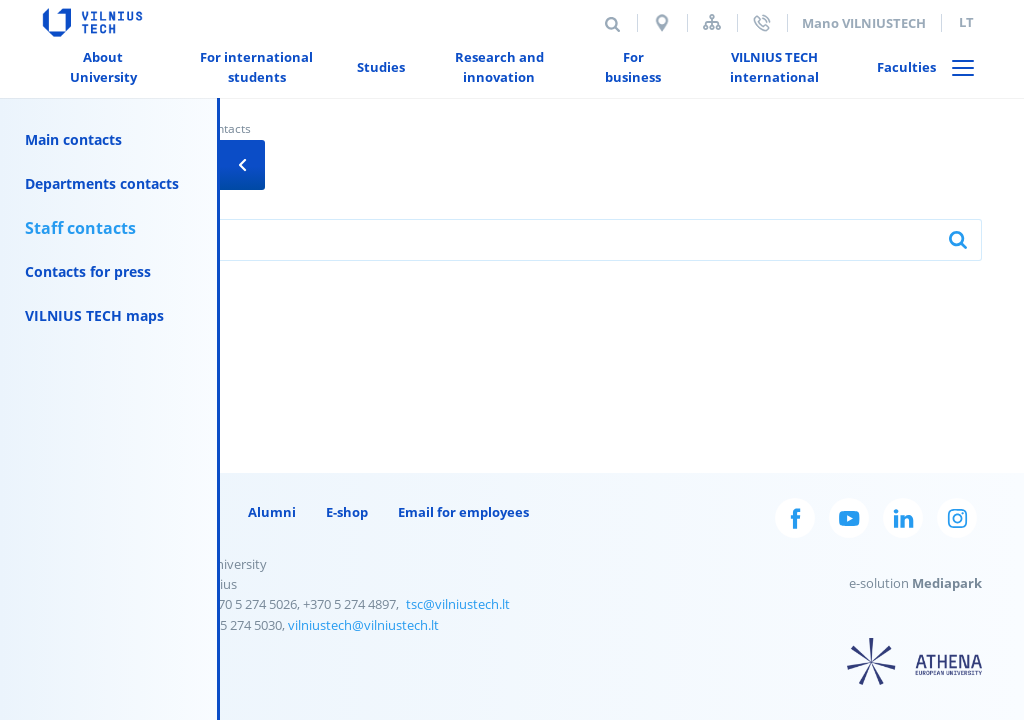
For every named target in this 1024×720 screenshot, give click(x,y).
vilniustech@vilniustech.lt (363, 625)
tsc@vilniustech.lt (458, 604)
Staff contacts (80, 228)
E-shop (347, 512)
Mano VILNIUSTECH (864, 23)
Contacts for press (88, 271)
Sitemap (712, 22)
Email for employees (463, 512)
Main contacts (73, 139)
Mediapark (947, 583)
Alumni (272, 512)
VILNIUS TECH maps (94, 315)
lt (966, 22)
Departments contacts (102, 183)
